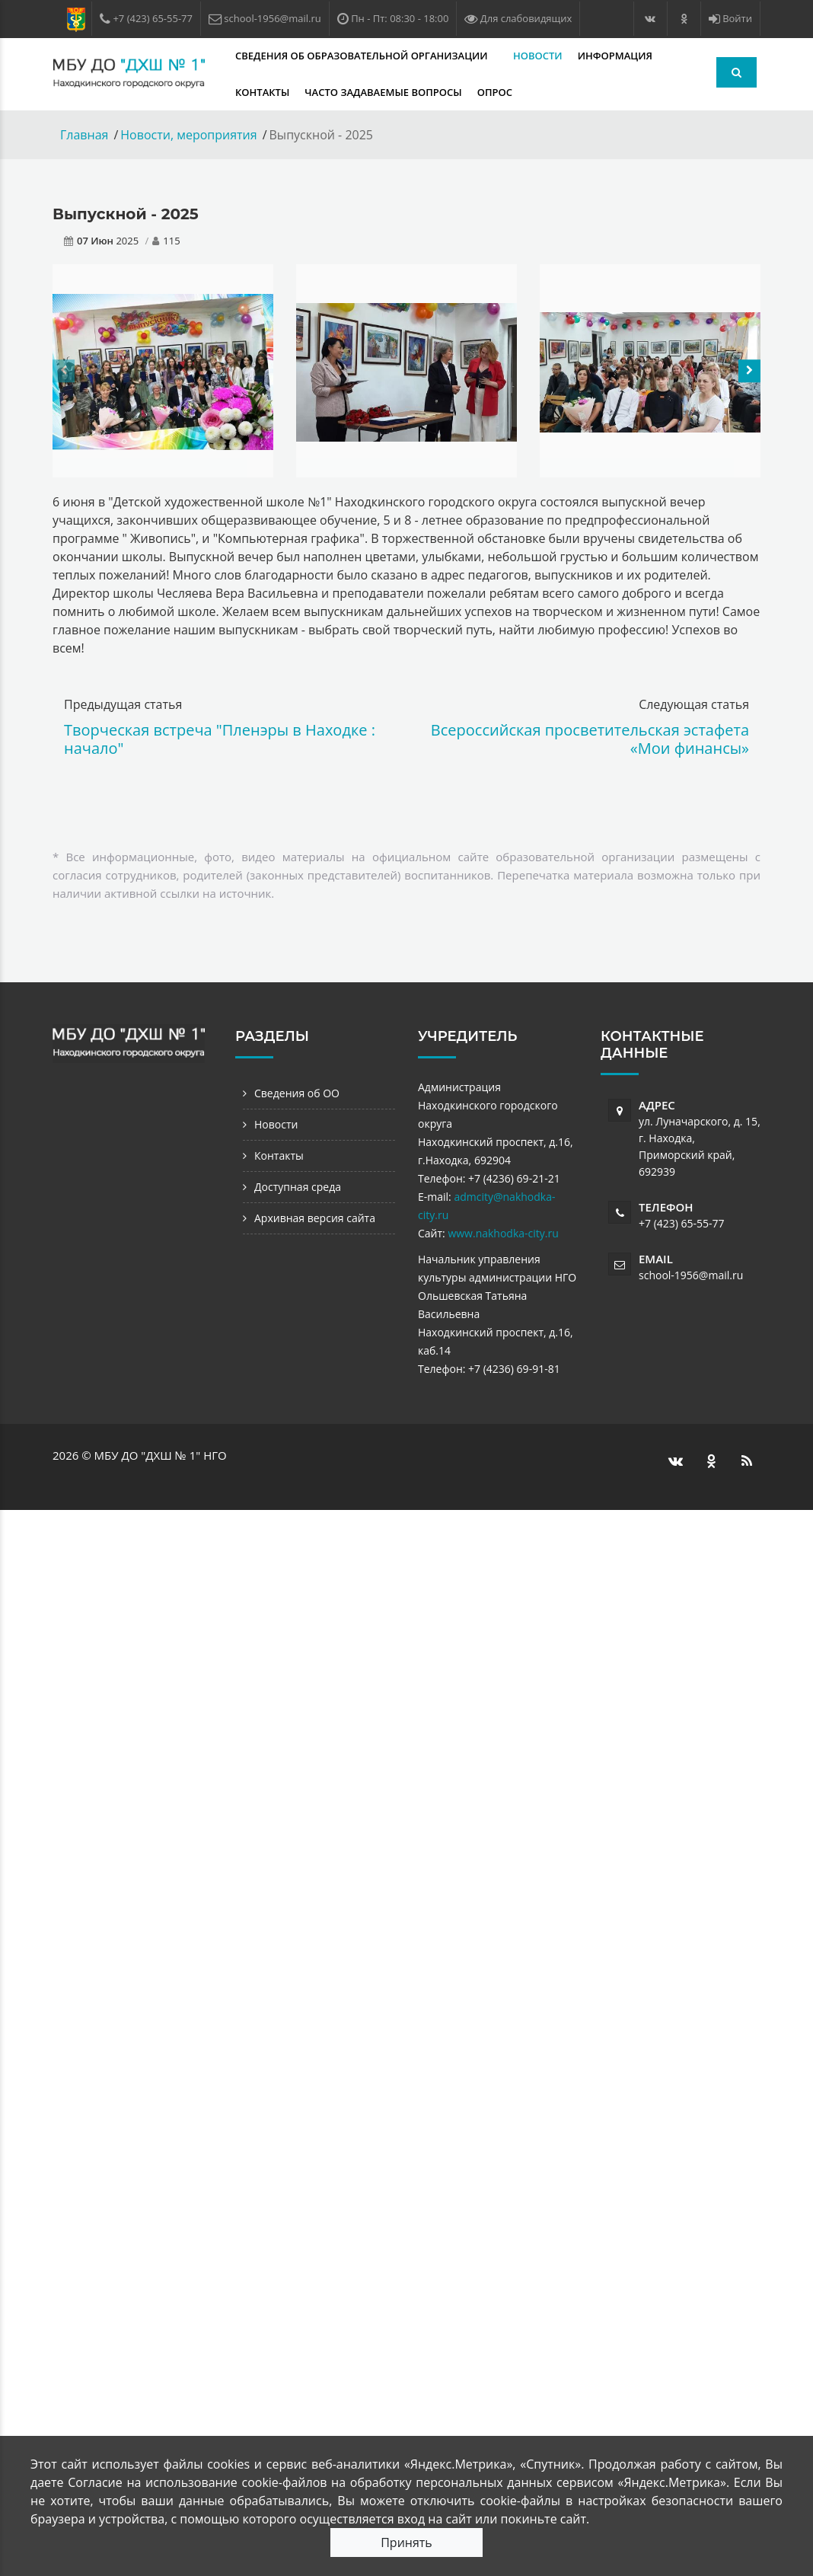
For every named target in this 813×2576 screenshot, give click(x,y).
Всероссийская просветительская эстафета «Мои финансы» (590, 739)
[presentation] (64, 370)
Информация (616, 55)
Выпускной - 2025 (126, 214)
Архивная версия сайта (314, 1218)
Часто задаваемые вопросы (382, 92)
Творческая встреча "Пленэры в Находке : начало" (219, 739)
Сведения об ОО (297, 1093)
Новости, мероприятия (188, 134)
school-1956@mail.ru (691, 1275)
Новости (538, 55)
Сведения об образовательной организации (362, 55)
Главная (84, 134)
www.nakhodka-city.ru (503, 1233)
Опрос (494, 92)
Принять (406, 2542)
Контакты (262, 92)
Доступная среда (297, 1186)
